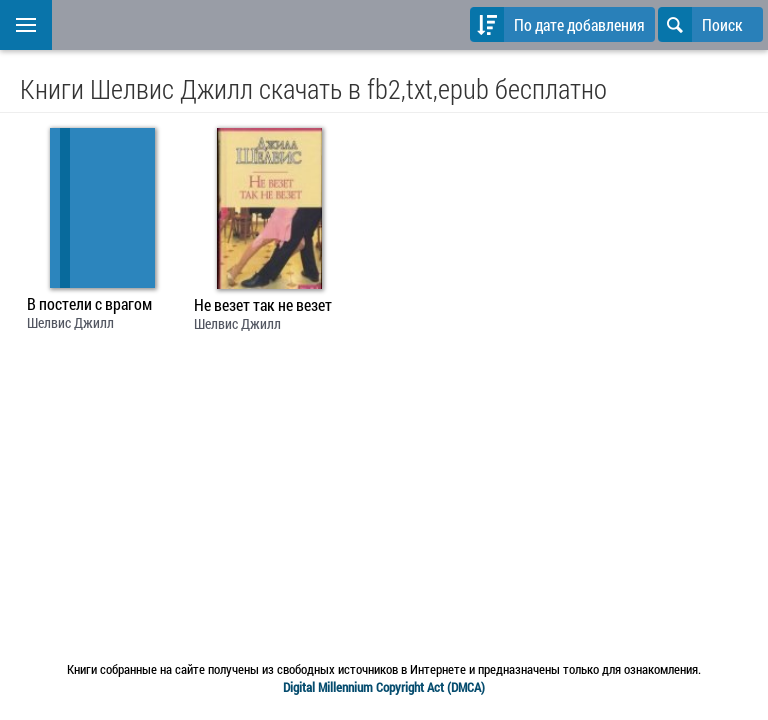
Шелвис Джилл (70, 322)
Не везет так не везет (263, 305)
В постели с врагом (89, 304)
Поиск (700, 24)
